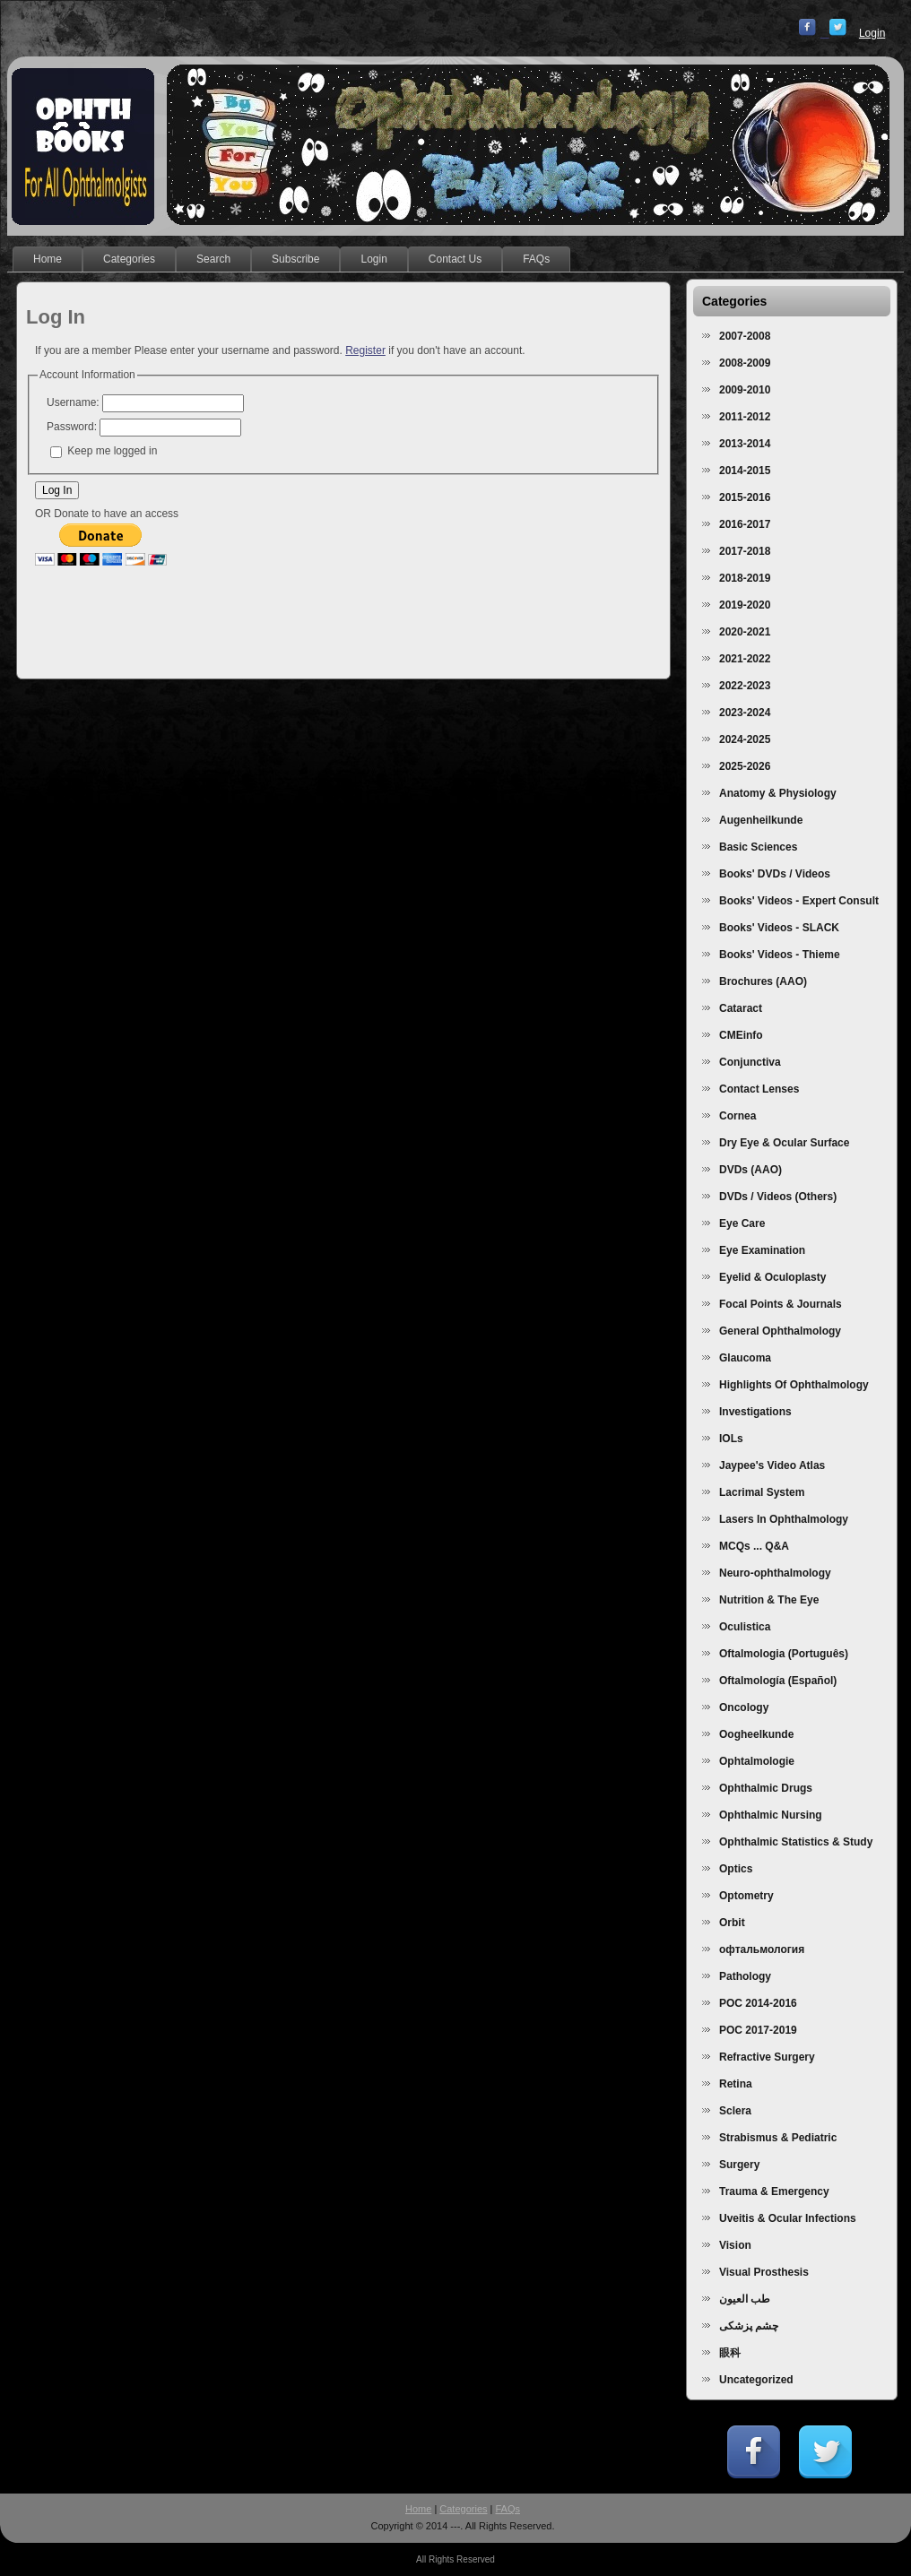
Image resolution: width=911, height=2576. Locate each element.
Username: (73, 402)
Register (365, 350)
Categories (463, 2508)
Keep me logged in (112, 451)
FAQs (508, 2508)
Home (418, 2508)
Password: (72, 426)
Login (872, 33)
